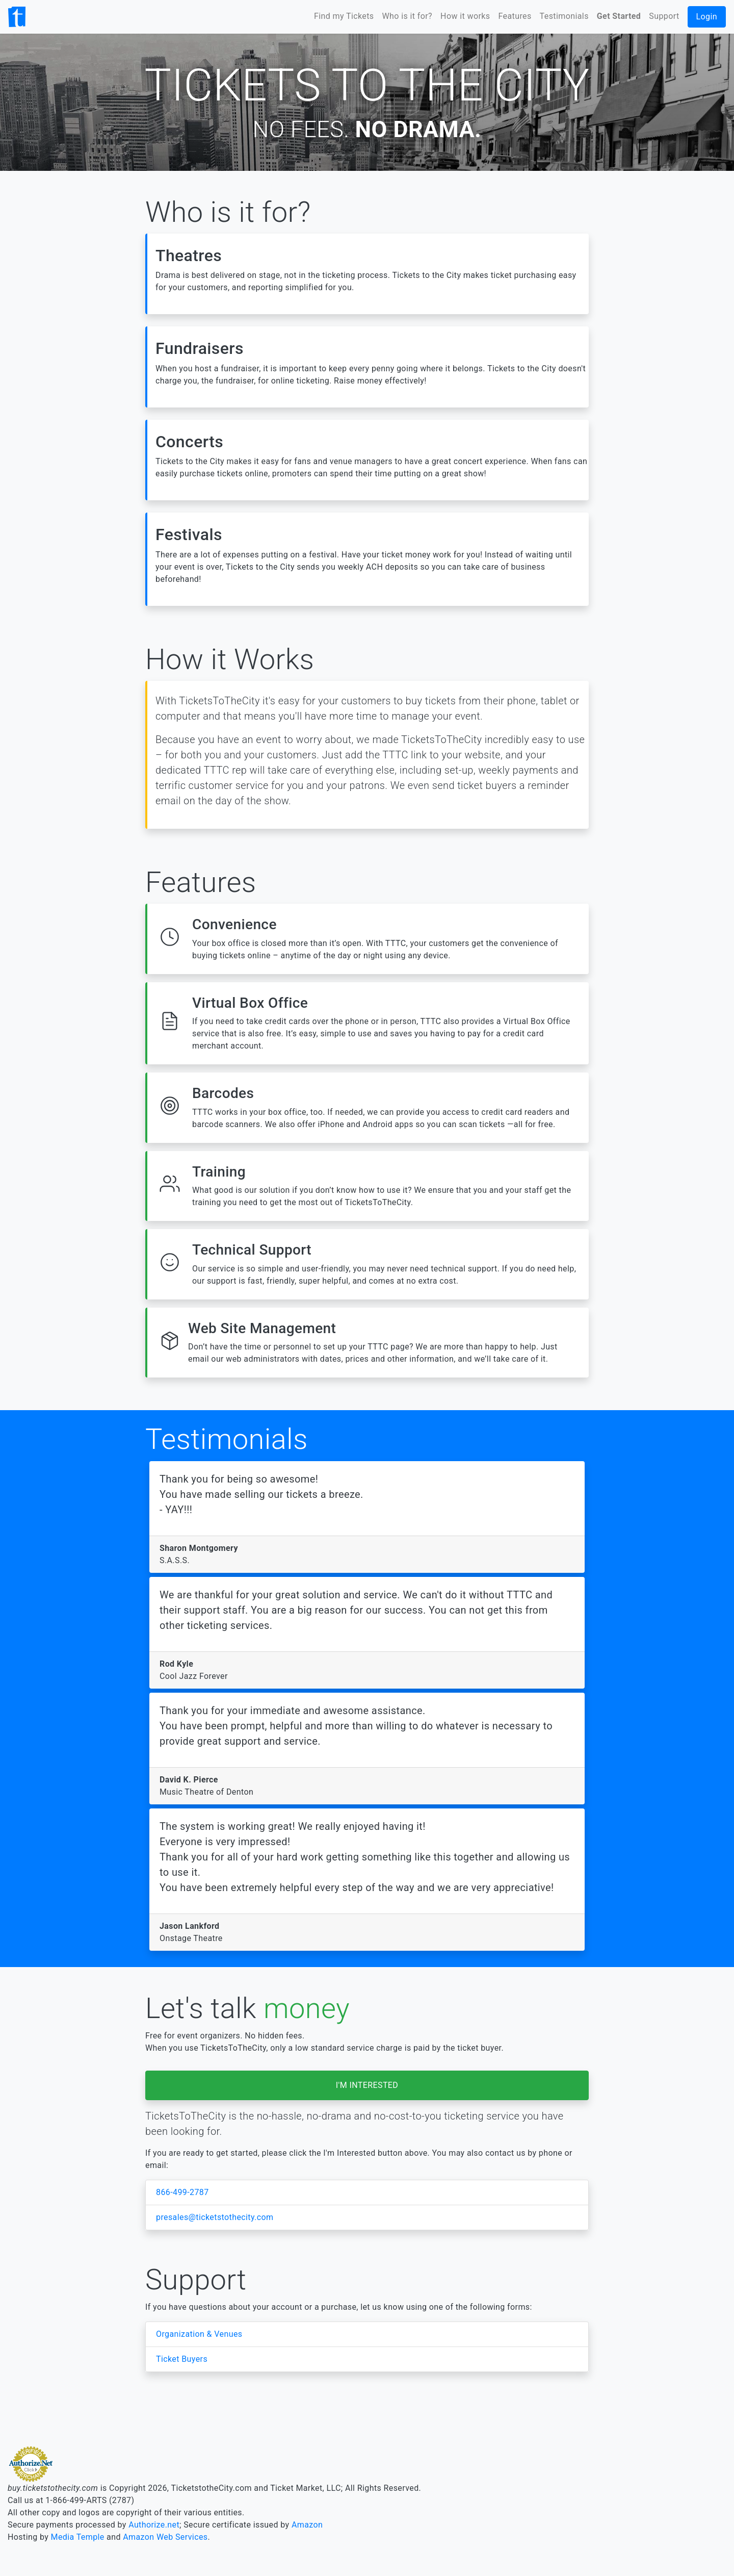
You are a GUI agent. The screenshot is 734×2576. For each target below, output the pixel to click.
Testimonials (564, 16)
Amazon (307, 2525)
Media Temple (77, 2537)
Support (664, 16)
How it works (465, 16)
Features (514, 16)
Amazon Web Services (165, 2537)
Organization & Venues (199, 2334)
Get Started (619, 16)
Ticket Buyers (181, 2359)
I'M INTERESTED (367, 2085)
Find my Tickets (344, 16)
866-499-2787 (182, 2192)
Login (706, 16)
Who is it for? (407, 16)
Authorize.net (153, 2525)
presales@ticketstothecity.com (214, 2217)
